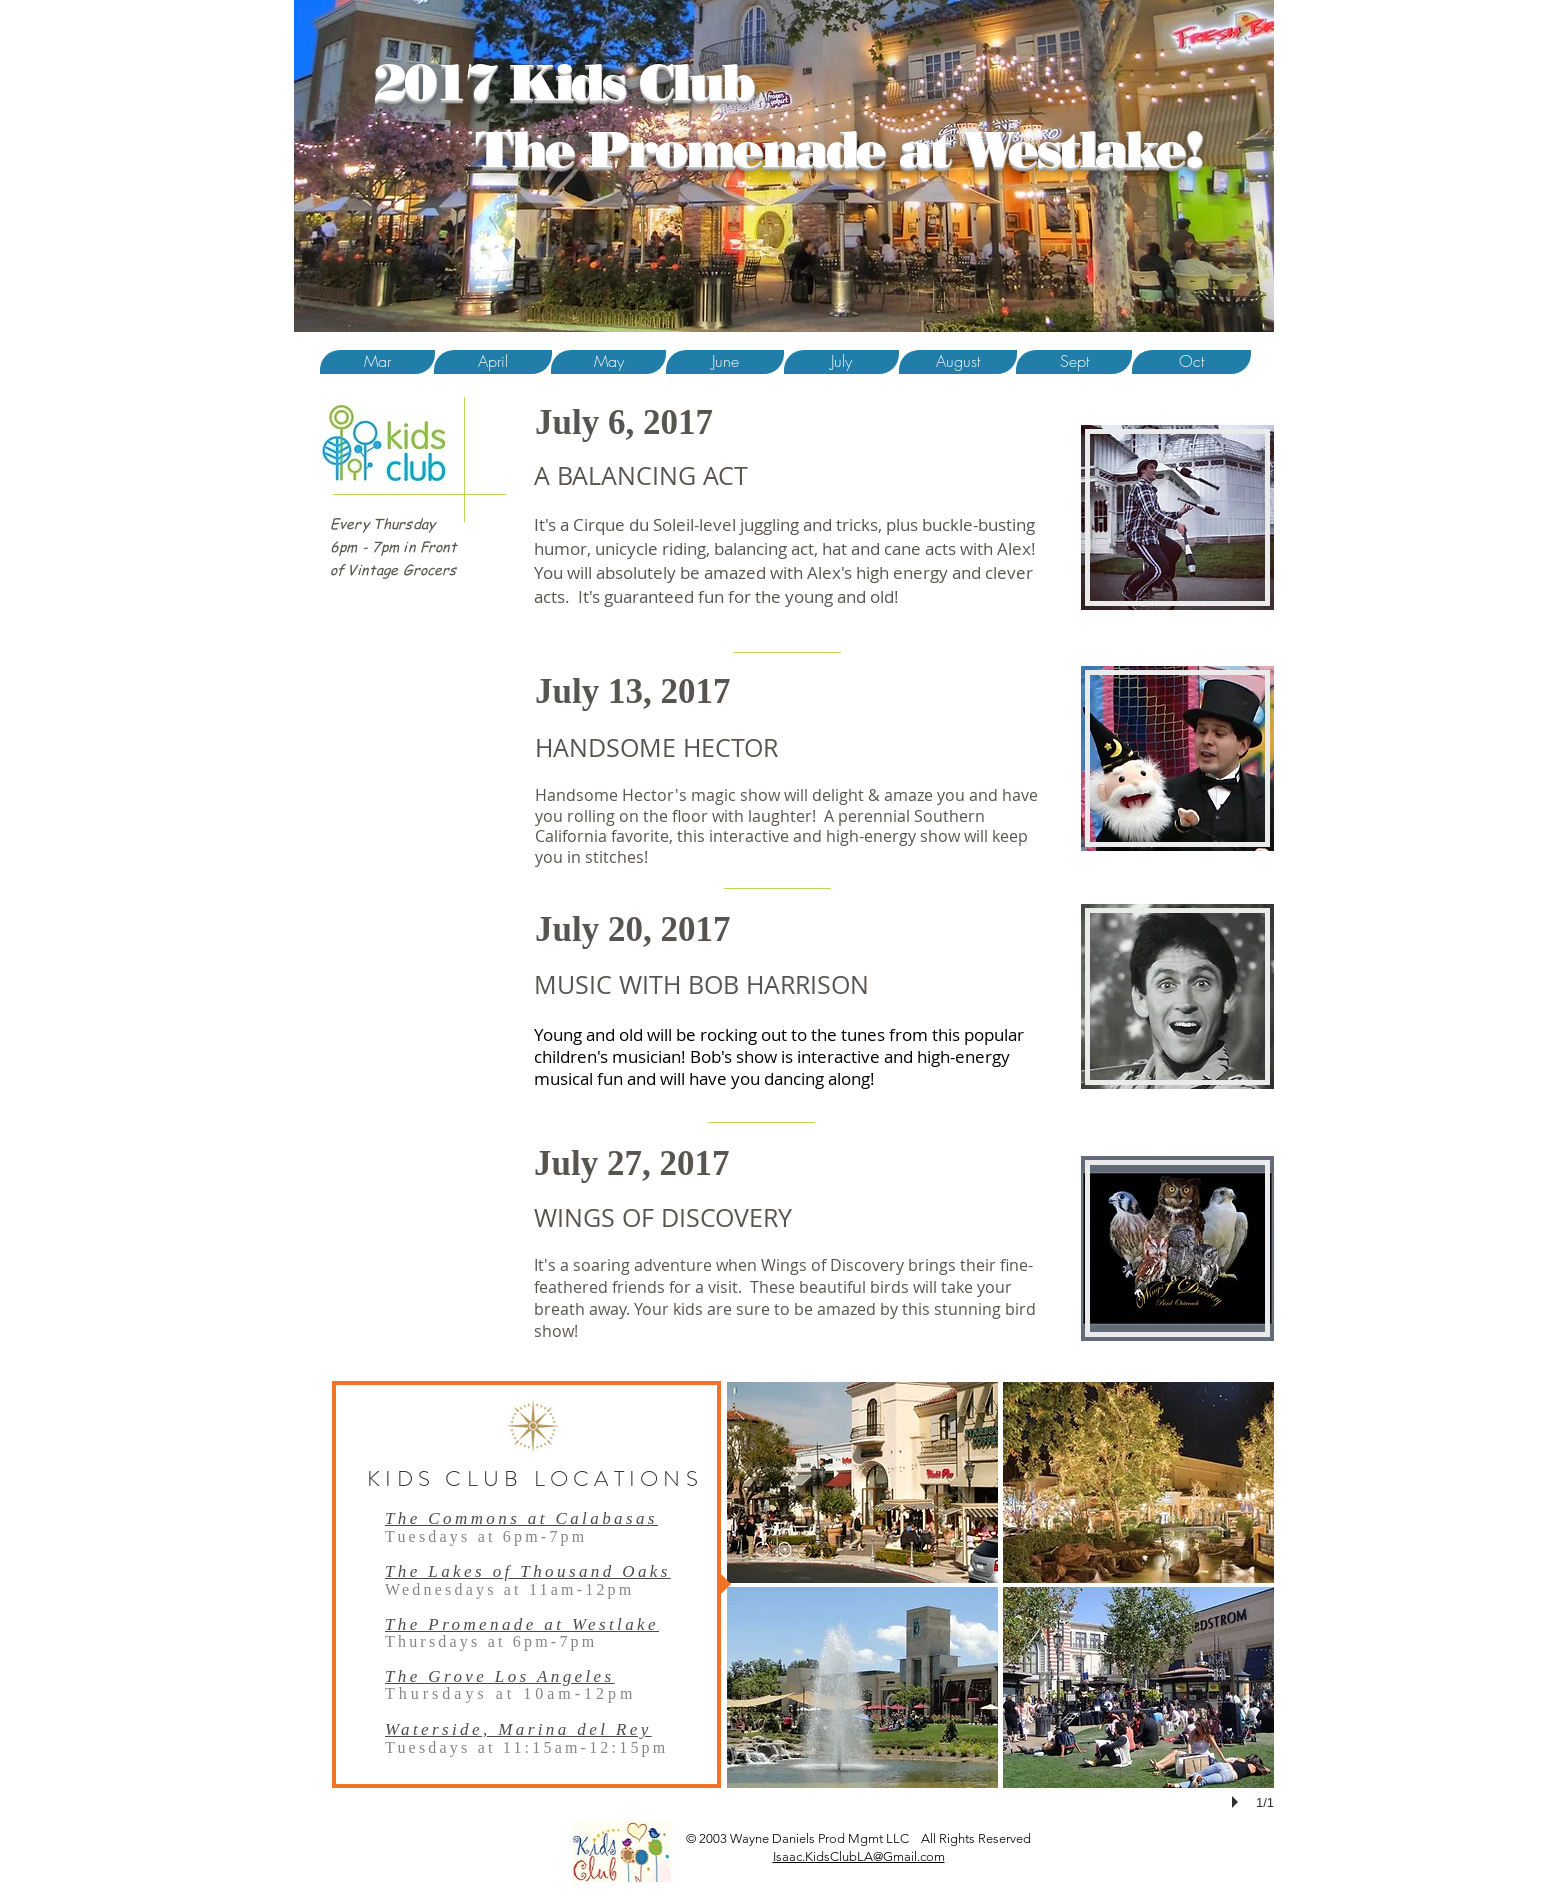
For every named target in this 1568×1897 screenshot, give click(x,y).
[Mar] (377, 362)
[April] (493, 362)
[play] (1238, 1802)
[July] (841, 362)
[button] (608, 362)
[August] (958, 362)
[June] (725, 362)
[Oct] (1191, 362)
